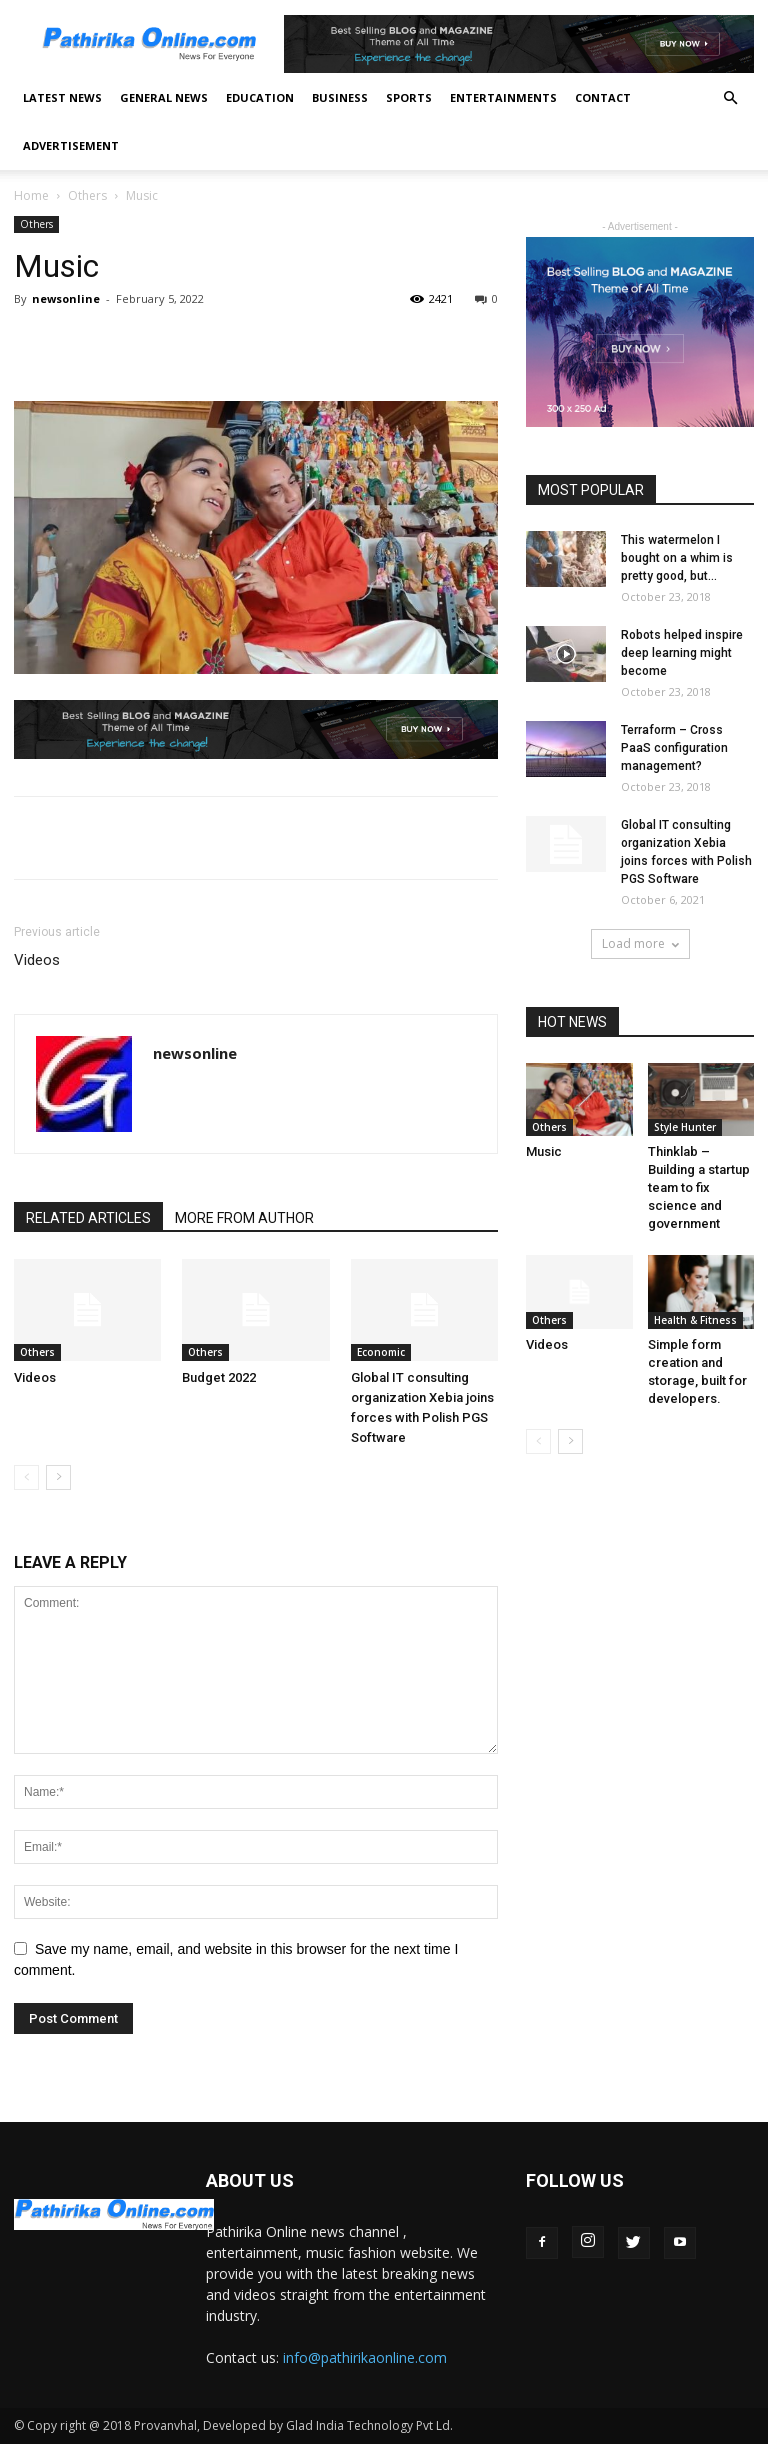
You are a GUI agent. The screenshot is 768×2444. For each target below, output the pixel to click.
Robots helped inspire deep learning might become (682, 653)
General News (164, 97)
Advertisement (71, 145)
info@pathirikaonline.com (365, 2357)
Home (31, 195)
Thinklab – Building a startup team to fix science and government (699, 1187)
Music (544, 1151)
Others (87, 195)
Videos (37, 960)
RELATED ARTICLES (88, 1218)
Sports (409, 97)
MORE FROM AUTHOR (244, 1218)
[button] (730, 98)
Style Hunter (685, 1127)
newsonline (66, 298)
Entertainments (503, 97)
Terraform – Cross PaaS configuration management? (674, 748)
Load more (640, 943)
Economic (381, 1352)
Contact (603, 97)
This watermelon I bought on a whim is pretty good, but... (677, 558)
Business (340, 97)
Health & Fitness (695, 1320)
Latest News (62, 97)
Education (260, 97)
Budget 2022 (219, 1377)
